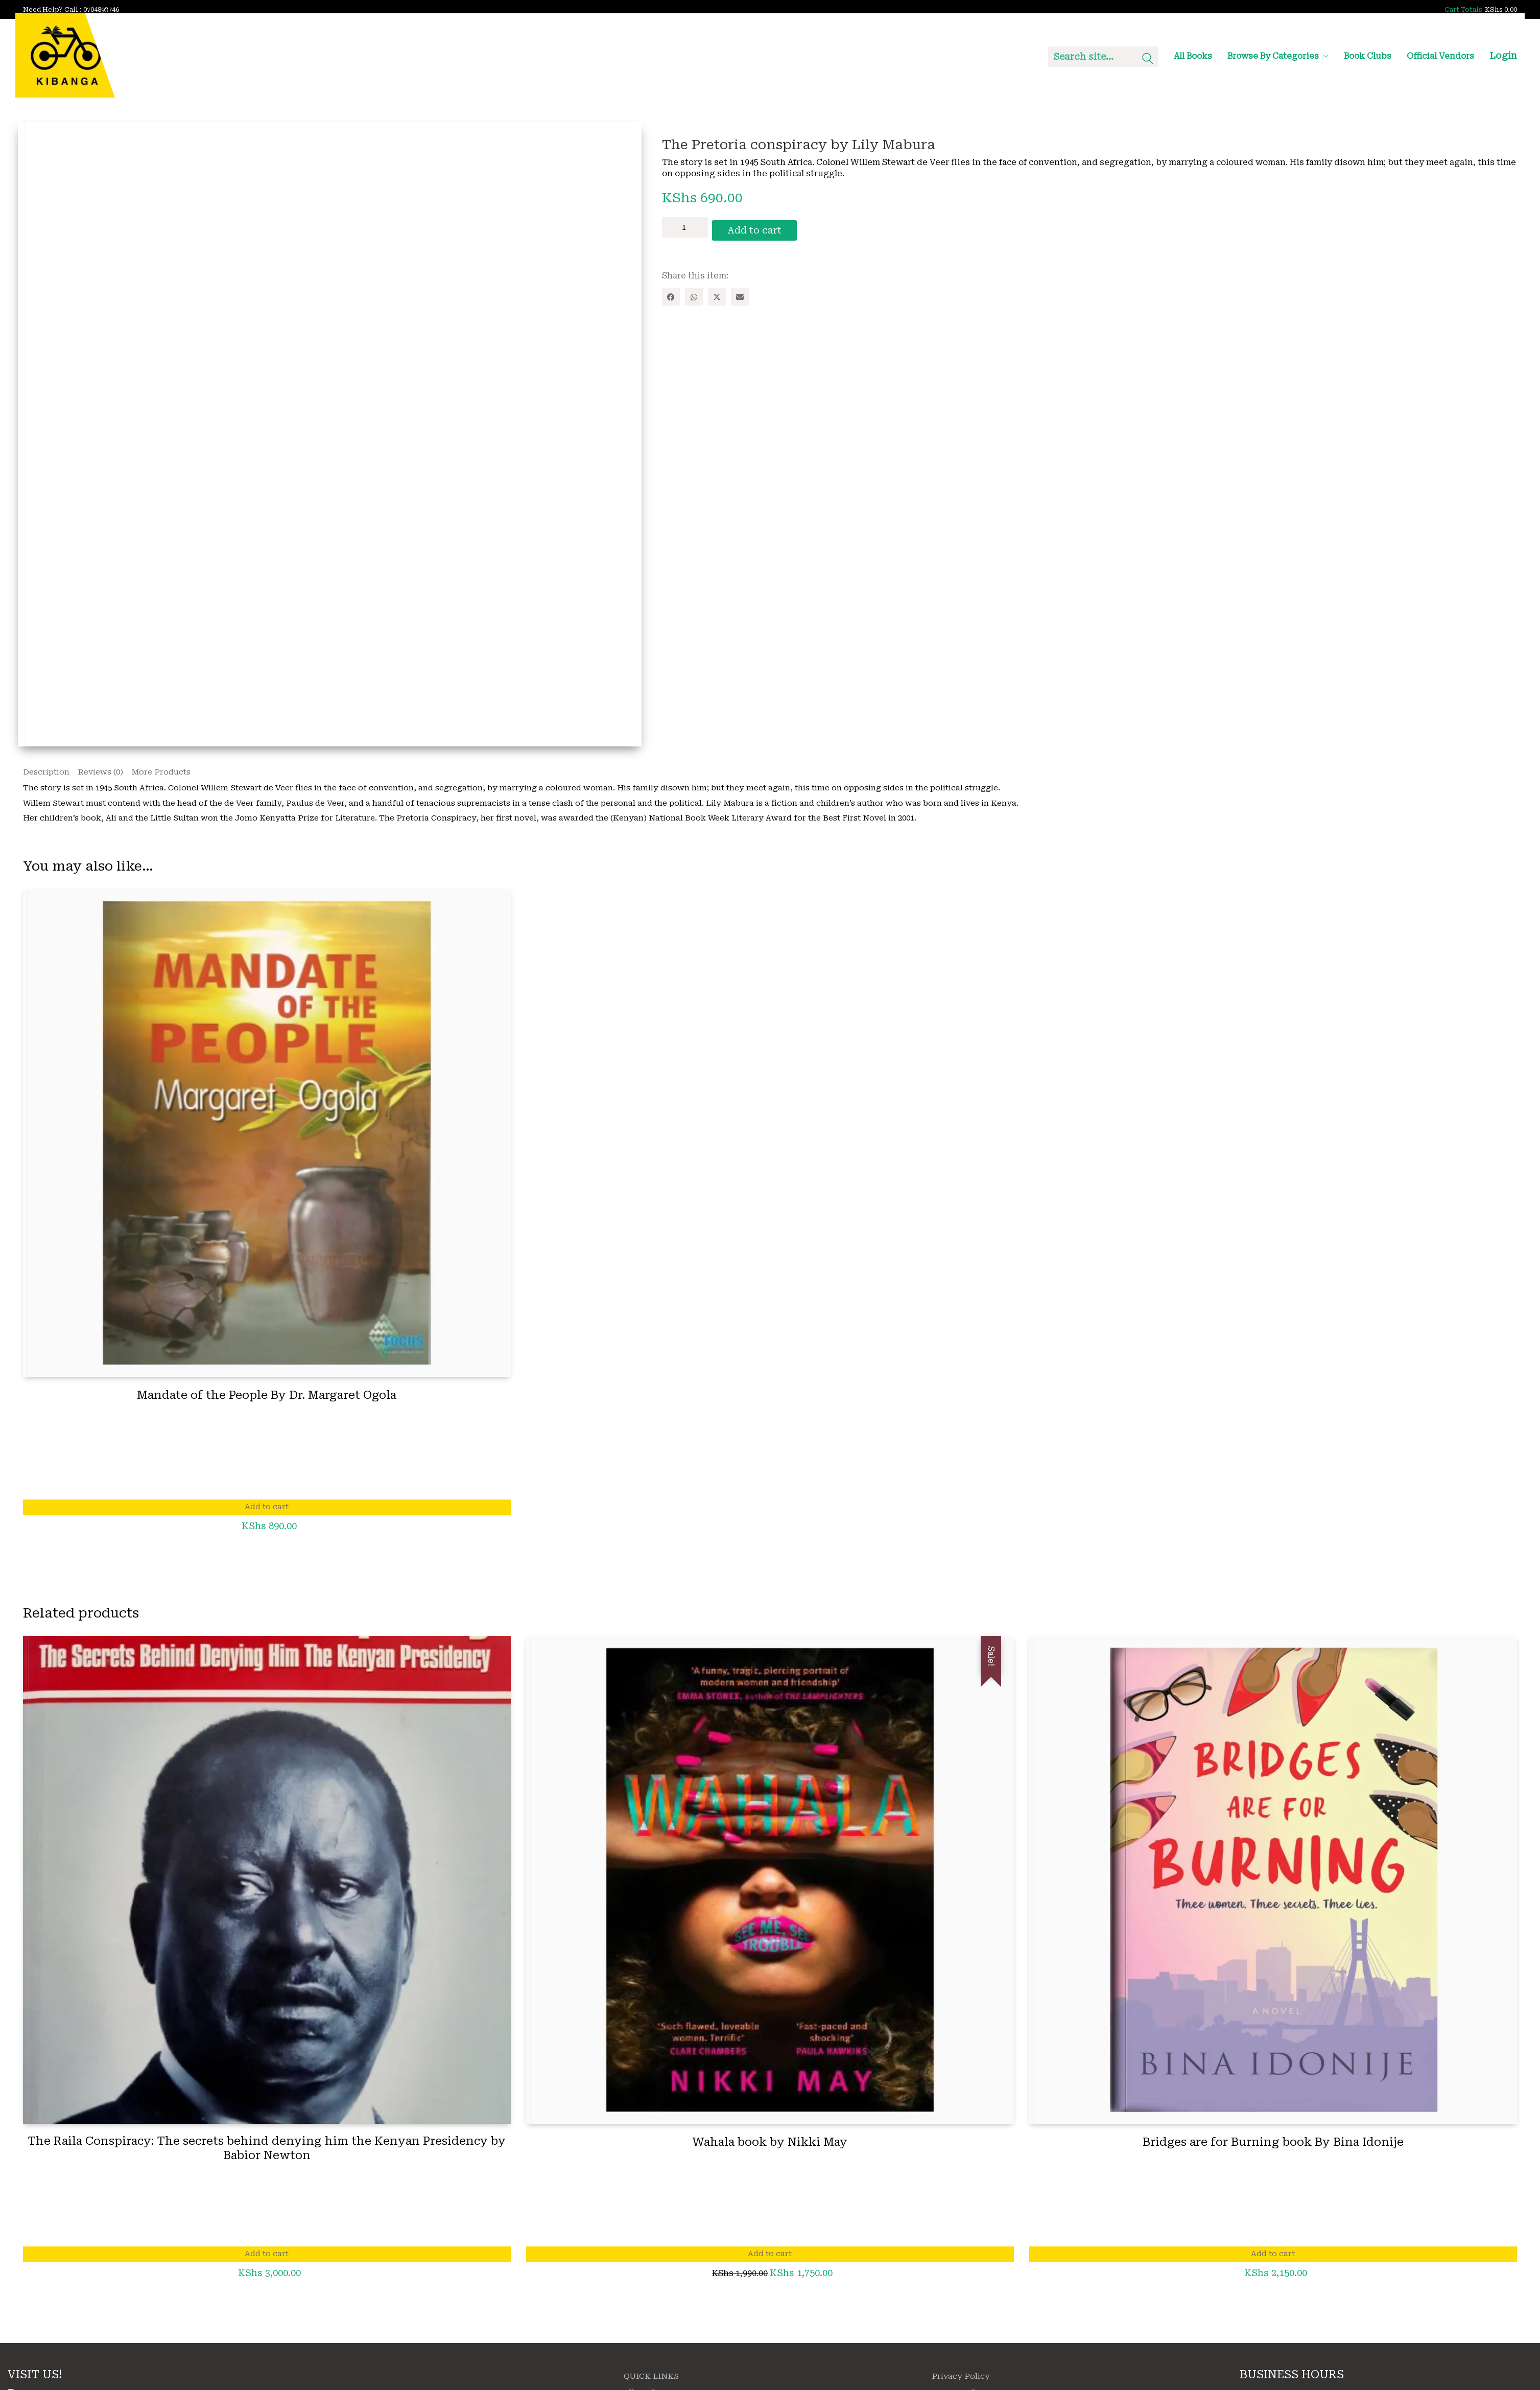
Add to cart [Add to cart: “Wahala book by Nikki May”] (770, 2256)
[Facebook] (671, 293)
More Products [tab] (161, 773)
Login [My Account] (1503, 55)
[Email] (740, 293)
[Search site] (1147, 60)
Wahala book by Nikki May (770, 2143)
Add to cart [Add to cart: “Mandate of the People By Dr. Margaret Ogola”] (267, 1509)
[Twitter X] (717, 293)
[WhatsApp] (694, 293)
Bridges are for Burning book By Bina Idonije (1273, 2143)
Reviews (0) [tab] (100, 773)
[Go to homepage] (65, 55)
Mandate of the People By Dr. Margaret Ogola (266, 1396)
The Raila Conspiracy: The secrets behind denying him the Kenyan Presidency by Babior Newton (267, 2150)
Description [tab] (46, 773)
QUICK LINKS (651, 2378)
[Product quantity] (685, 227)
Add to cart (760, 227)
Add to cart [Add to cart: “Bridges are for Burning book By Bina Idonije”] (1273, 2256)
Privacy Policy (961, 2378)
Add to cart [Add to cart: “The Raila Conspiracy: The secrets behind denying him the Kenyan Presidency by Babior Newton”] (267, 2256)
